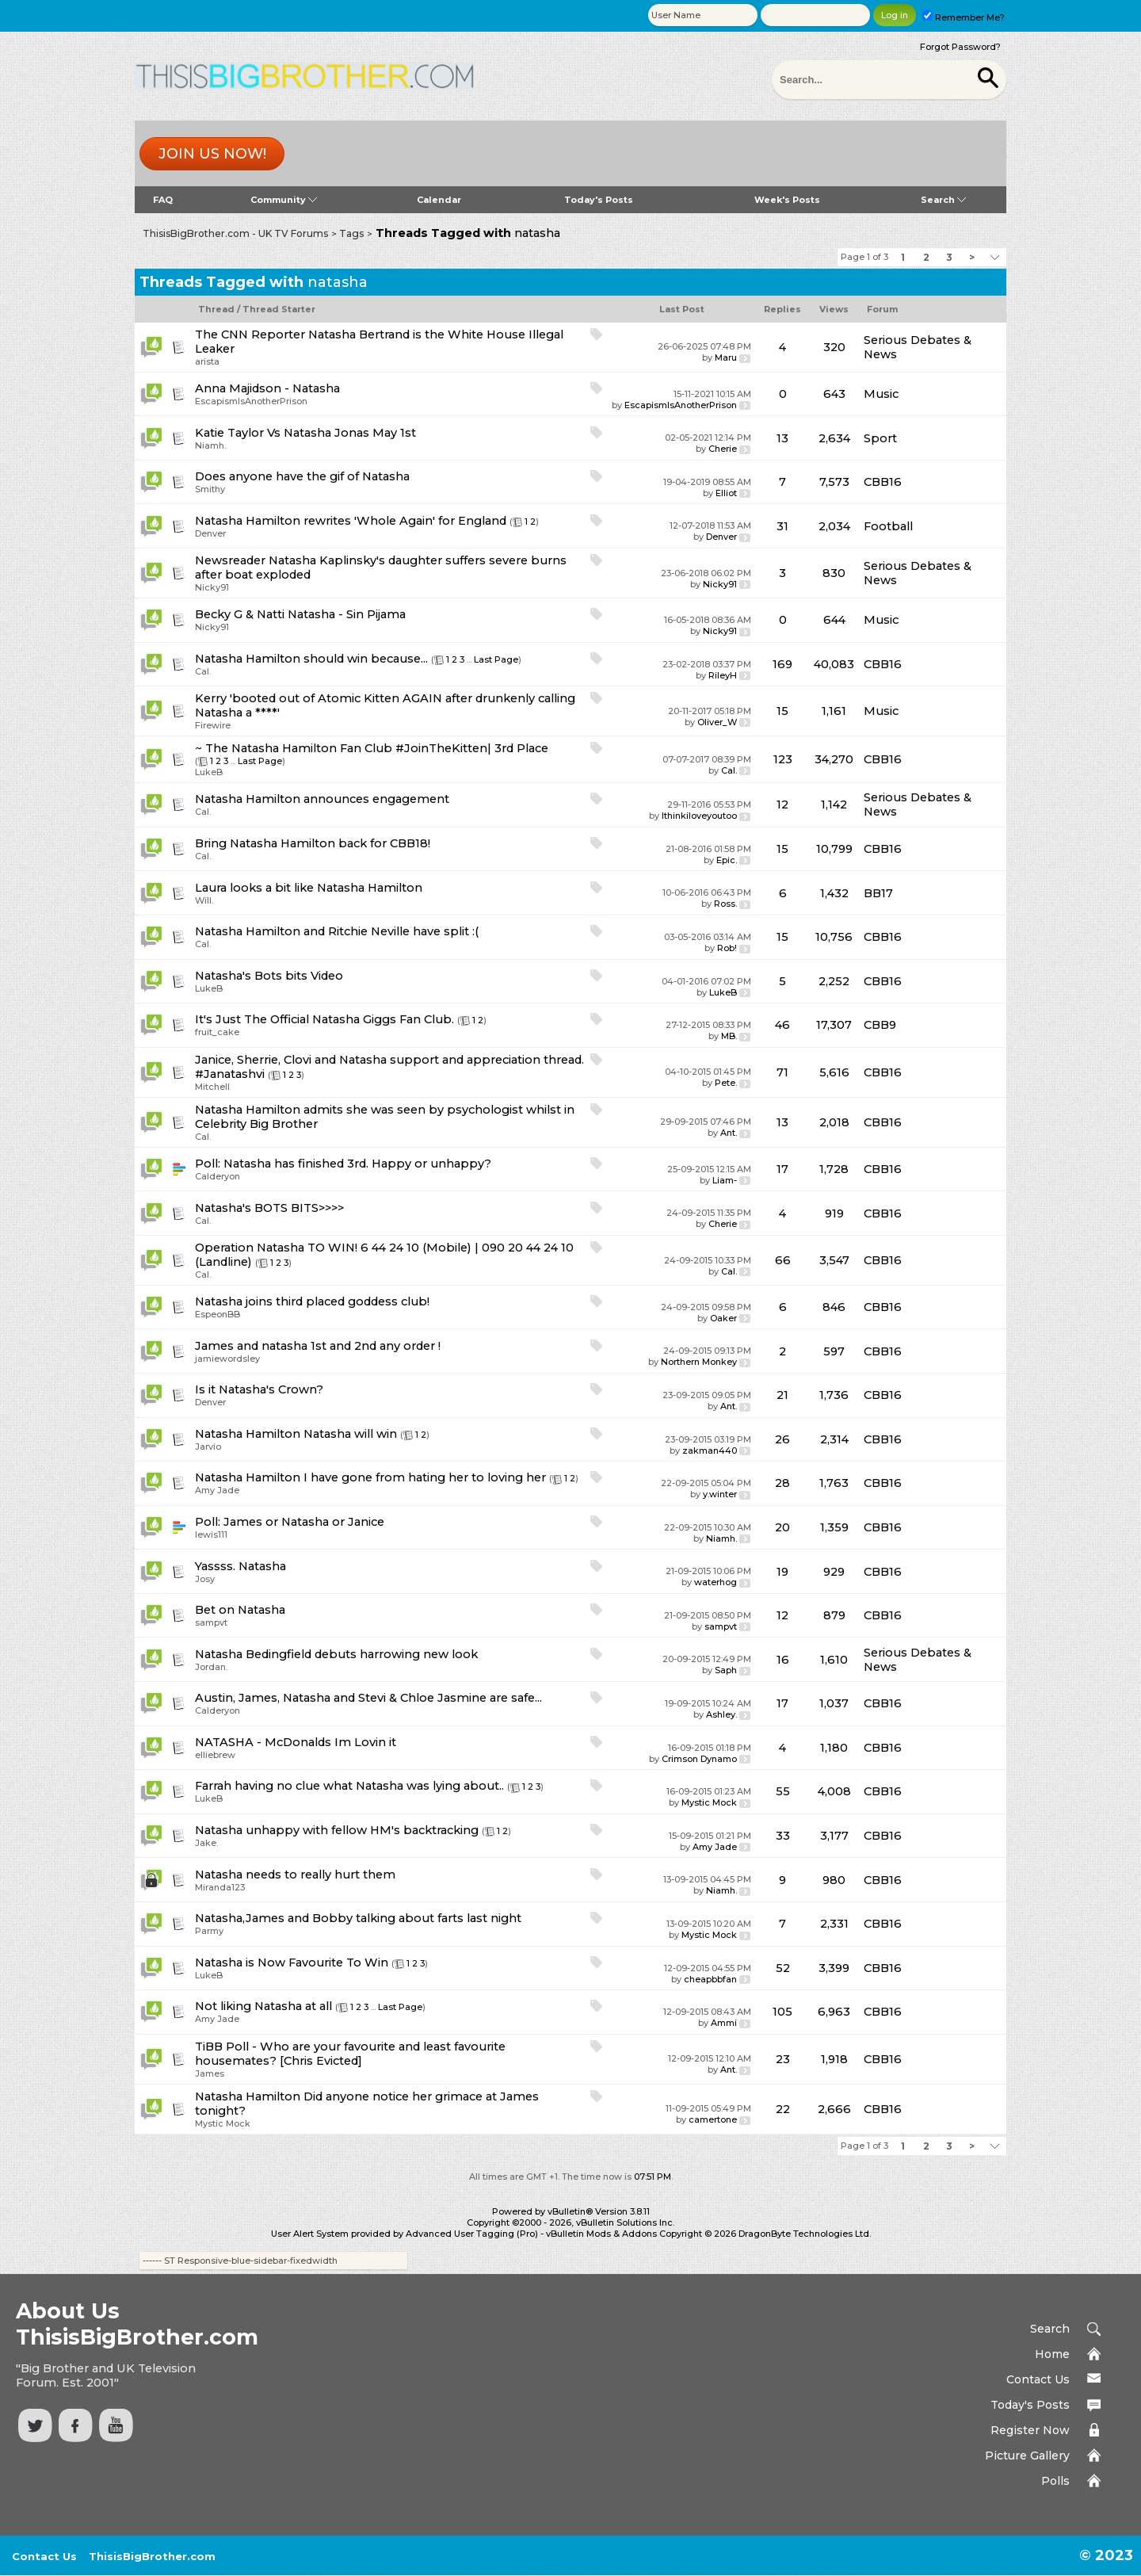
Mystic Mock (709, 1802)
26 (782, 1439)
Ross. (725, 903)
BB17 (878, 893)
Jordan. (211, 1666)
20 (782, 1527)
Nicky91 (212, 587)
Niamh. (210, 445)
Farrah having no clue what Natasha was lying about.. (349, 1786)
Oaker (723, 1318)
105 (782, 2012)
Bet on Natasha (240, 1610)
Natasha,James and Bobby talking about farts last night (358, 1918)
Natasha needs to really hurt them (295, 1874)
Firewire (213, 725)
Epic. (726, 860)
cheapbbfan (710, 1979)
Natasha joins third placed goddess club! (312, 1301)
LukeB (209, 772)
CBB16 (883, 482)
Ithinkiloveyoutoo (699, 815)
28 (782, 1483)
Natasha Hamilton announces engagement (322, 799)
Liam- (724, 1180)
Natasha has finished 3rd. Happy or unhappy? (357, 1163)
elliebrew (215, 1754)
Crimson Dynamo (699, 1758)
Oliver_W (717, 722)
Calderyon (217, 1176)
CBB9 (880, 1025)
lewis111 (211, 1534)
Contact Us (1038, 2379)
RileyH (722, 675)
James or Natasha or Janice (303, 1522)
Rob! (727, 948)
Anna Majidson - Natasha (267, 388)
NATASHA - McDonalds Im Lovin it (295, 1742)
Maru (726, 357)
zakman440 (709, 1450)
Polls (1055, 2481)
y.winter (720, 1494)
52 (783, 1968)
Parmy (209, 1930)
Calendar (439, 199)
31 (782, 526)
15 (782, 711)
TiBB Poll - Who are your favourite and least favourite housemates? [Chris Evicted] (350, 2053)
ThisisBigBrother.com (152, 2556)
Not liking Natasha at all (263, 2006)
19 (782, 1572)
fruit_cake (217, 1032)
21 (782, 1395)
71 (782, 1072)
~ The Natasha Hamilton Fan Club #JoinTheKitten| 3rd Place (371, 748)
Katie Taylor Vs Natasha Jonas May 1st (305, 433)
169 (782, 664)
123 (782, 759)
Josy (205, 1578)
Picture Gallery (1027, 2455)
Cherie (722, 448)
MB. (729, 1035)
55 (783, 1791)
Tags (351, 233)
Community (283, 199)
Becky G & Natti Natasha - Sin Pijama (300, 614)
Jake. (206, 1842)
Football (888, 526)
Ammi (724, 2022)
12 (782, 804)
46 (782, 1025)
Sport (880, 438)
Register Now (1030, 2430)
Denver (210, 533)
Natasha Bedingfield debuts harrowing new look (336, 1654)
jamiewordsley (227, 1358)
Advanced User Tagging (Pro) (472, 2233)
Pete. (726, 1082)
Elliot (726, 493)
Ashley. (721, 1714)
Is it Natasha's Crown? (259, 1389)
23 (783, 2059)
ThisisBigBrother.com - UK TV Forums (235, 233)
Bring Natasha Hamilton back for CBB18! (312, 843)
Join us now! (212, 153)
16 (783, 1660)
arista (207, 361)
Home (1052, 2354)
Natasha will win (350, 1434)
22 (783, 2109)
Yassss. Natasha (240, 1566)
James (209, 2073)
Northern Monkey (699, 1361)
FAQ (163, 199)
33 (783, 1836)
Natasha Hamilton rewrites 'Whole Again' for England (350, 521)
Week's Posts (787, 199)
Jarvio (208, 1446)
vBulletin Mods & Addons (601, 2233)
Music (881, 394)
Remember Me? (963, 17)
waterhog (715, 1582)
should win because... (365, 659)
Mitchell (212, 1086)
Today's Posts (598, 199)
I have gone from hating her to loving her (424, 1477)
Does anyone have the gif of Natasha (302, 476)
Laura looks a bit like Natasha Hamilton (308, 888)
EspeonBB (217, 1314)
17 (782, 1169)
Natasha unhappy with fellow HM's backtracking (337, 1830)
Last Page (496, 659)
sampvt (211, 1622)
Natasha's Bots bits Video (269, 976)
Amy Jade (217, 1490)
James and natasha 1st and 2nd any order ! (318, 1346)
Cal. (203, 671)
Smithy (210, 489)
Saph (726, 1670)
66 (783, 1260)
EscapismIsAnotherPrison (251, 401)
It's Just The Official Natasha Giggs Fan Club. (324, 1019)
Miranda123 (220, 1887)
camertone (713, 2119)
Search (943, 199)
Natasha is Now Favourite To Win (291, 1962)
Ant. (728, 1132)
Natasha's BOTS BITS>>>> (269, 1208)
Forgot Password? (960, 46)
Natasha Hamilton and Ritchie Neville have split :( (337, 931)
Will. (204, 900)
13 (782, 438)
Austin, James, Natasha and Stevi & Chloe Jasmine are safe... (368, 1698)
